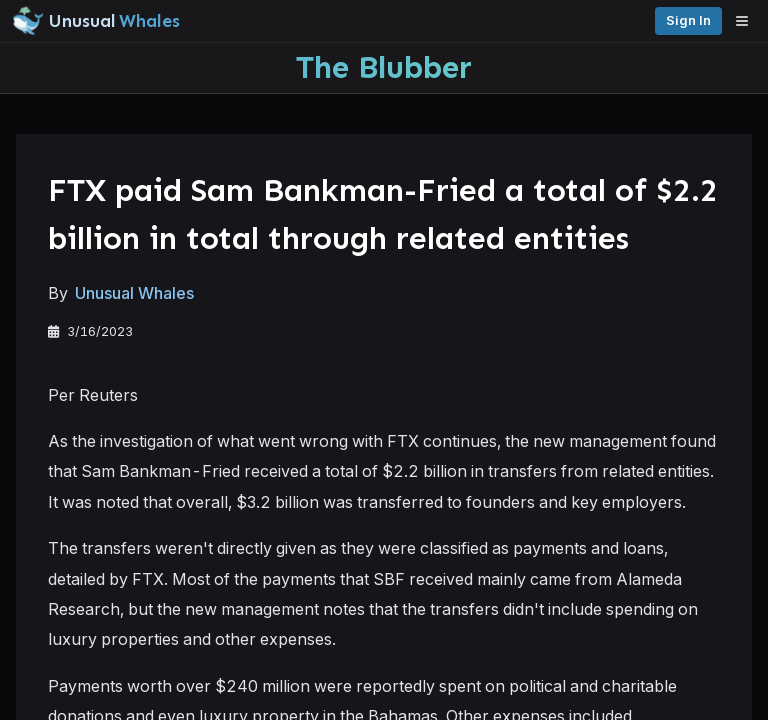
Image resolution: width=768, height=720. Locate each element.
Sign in (688, 20)
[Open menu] (747, 21)
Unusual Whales (134, 293)
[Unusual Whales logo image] (96, 21)
